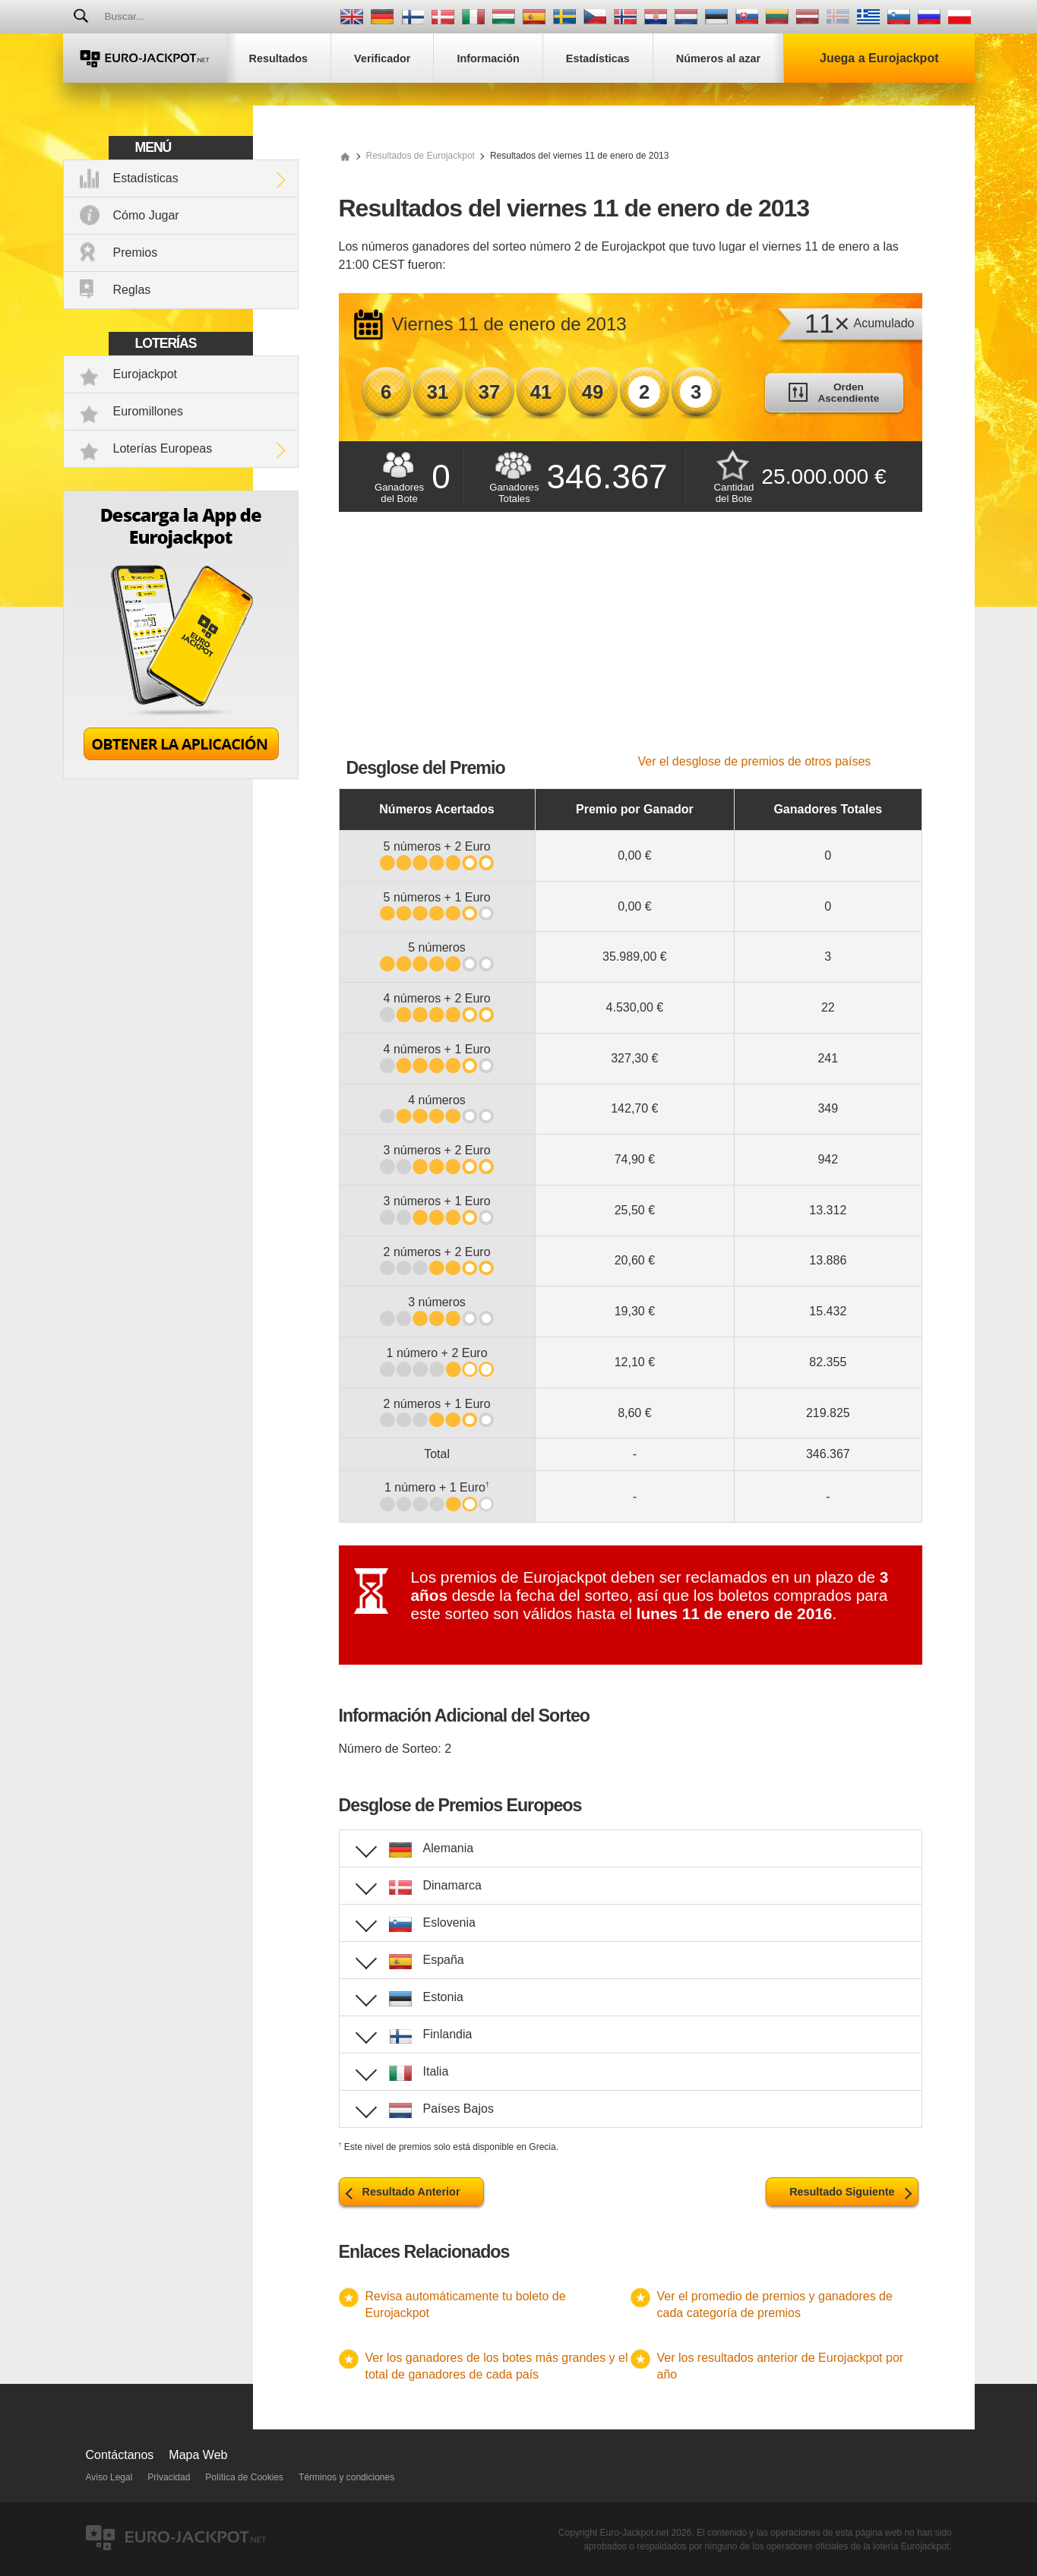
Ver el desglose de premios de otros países (754, 761)
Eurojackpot (145, 374)
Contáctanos (120, 2454)
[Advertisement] (630, 641)
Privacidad (168, 2477)
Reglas (132, 289)
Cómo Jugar (146, 215)
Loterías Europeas (163, 448)
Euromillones (148, 411)
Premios (135, 252)
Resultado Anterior (411, 2192)
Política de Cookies (244, 2477)
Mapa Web (198, 2454)
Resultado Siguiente (841, 2192)
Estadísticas (146, 178)
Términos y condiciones (346, 2477)
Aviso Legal (109, 2477)
